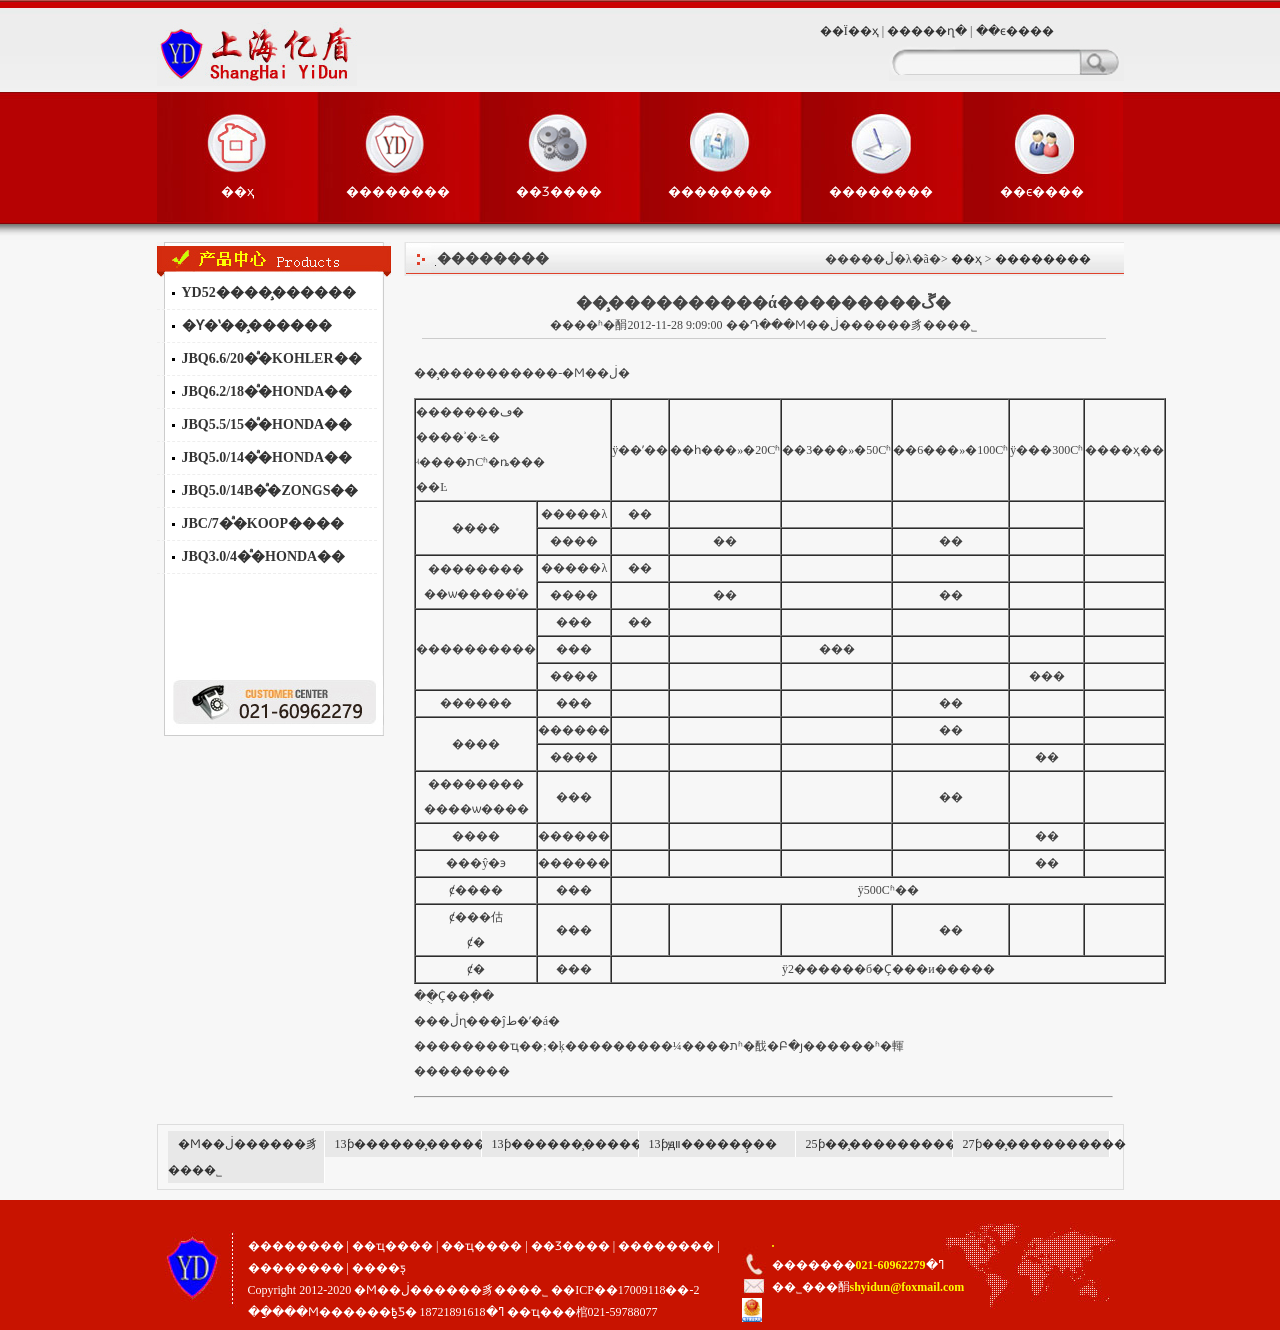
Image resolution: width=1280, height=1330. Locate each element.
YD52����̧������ (269, 292)
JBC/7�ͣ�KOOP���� (263, 523)
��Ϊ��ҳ (849, 31)
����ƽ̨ (379, 1268)
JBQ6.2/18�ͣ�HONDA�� (267, 391)
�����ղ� (927, 31)
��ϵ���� (1015, 31)
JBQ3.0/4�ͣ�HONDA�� (264, 556)
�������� (398, 191)
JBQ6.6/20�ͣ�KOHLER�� (272, 358)
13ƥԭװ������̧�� (713, 1144)
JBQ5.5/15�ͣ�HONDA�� (267, 424)
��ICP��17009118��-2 (625, 1290)
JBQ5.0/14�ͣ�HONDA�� (267, 457)
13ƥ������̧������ (416, 1144)
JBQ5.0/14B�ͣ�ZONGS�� (270, 490)
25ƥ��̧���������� (887, 1144)
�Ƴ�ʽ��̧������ (257, 325)
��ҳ (237, 191)
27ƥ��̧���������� (1044, 1144)
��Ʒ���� (559, 191)
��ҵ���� (392, 1246)
